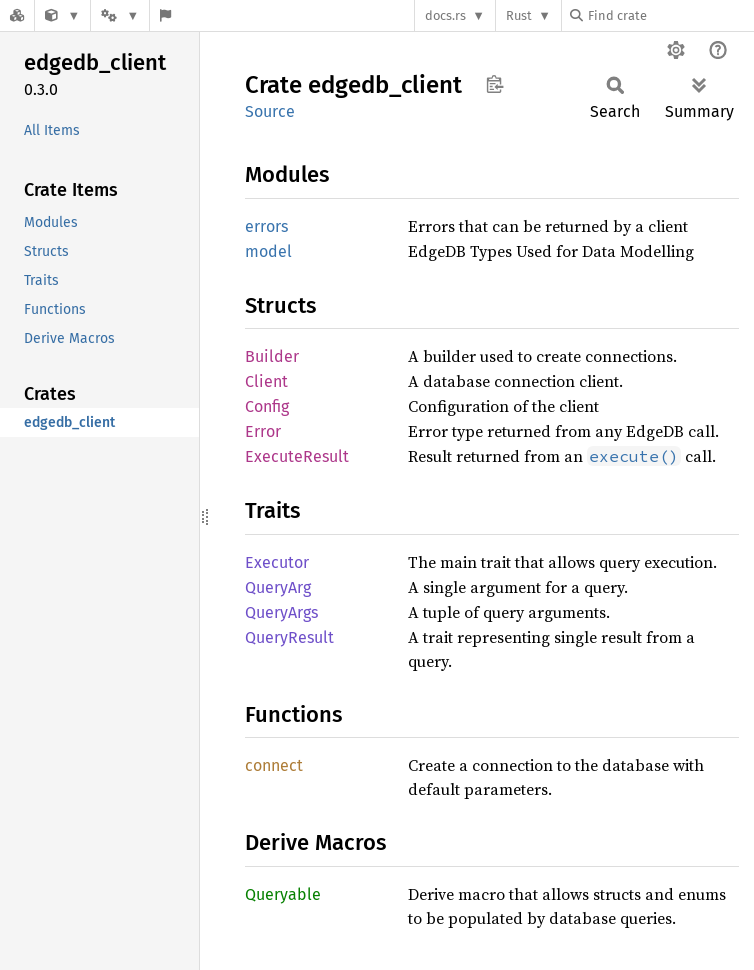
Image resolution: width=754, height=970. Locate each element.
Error (263, 431)
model (268, 251)
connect (274, 765)
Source (270, 111)
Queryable (283, 894)
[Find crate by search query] (670, 15)
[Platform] (120, 15)
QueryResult (289, 637)
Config (267, 406)
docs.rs (445, 15)
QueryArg (278, 587)
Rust (519, 15)
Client (266, 381)
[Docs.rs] (17, 15)
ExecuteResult (297, 456)
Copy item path (494, 84)
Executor (277, 562)
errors (266, 226)
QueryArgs (281, 612)
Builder (272, 356)
